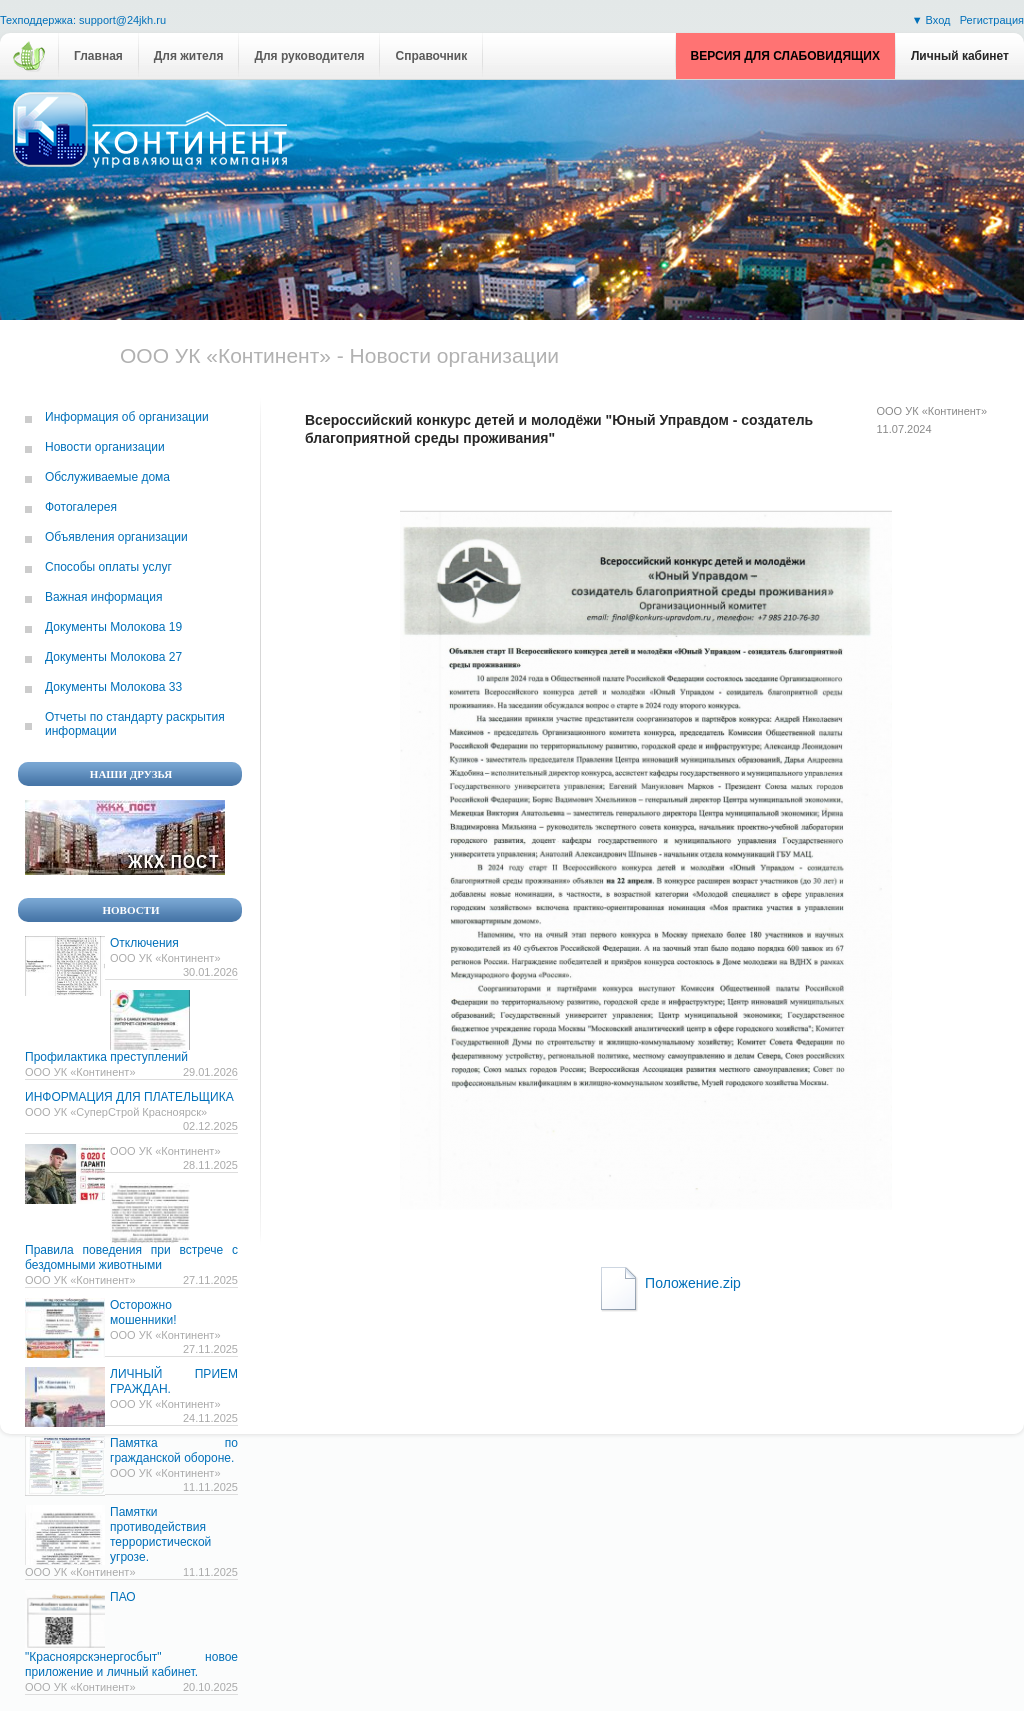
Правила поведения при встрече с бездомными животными (131, 1257)
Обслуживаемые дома (107, 477)
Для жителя (189, 56)
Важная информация (103, 597)
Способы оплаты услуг (108, 567)
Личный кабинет (960, 56)
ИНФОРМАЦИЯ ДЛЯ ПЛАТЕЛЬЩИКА (129, 1097)
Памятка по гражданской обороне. (174, 1450)
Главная (98, 56)
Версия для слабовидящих (785, 56)
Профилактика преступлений (106, 1057)
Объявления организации (116, 537)
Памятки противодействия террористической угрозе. (160, 1534)
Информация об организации (127, 417)
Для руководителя (309, 56)
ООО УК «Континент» (932, 411)
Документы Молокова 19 (113, 627)
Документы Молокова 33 (113, 687)
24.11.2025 (210, 1418)
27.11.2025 (210, 1280)
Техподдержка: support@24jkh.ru (83, 20)
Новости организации (105, 447)
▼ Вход (933, 20)
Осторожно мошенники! (143, 1312)
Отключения (144, 943)
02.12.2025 (210, 1126)
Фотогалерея (81, 507)
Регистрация (992, 20)
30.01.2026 (210, 972)
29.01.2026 (210, 1072)
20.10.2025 (210, 1687)
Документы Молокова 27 (113, 657)
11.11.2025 (210, 1487)
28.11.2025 (210, 1165)
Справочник (431, 56)
